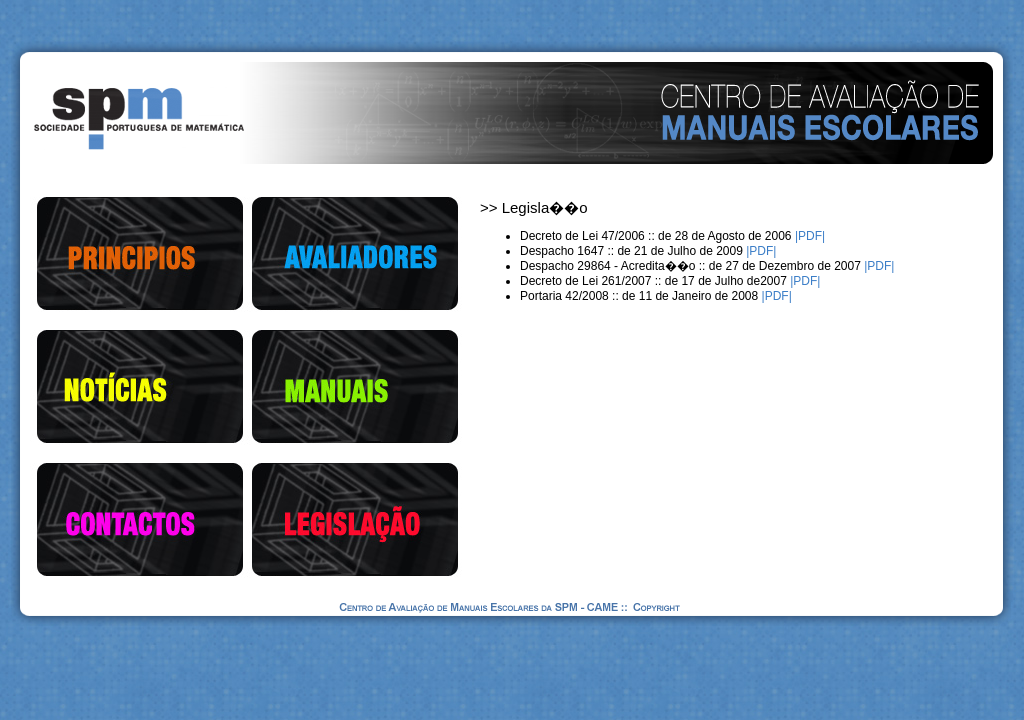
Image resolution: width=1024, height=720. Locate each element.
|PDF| (809, 236)
